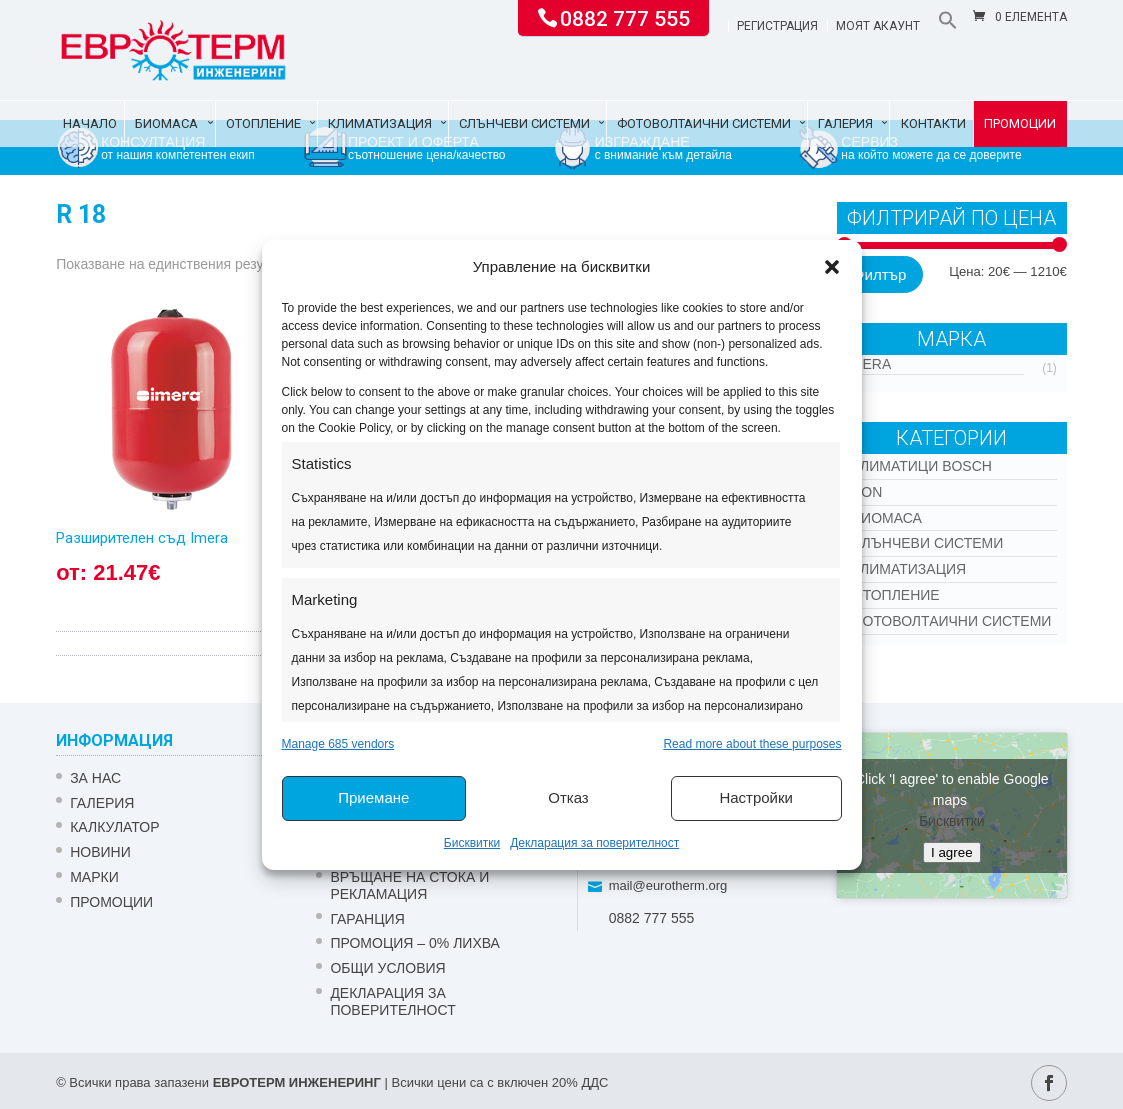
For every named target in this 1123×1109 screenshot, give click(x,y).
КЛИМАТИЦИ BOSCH (922, 466)
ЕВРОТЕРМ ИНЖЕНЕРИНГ (297, 1082)
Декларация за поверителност (594, 843)
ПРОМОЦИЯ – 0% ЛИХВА (415, 943)
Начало (90, 123)
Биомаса (166, 123)
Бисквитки (472, 843)
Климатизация (380, 123)
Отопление (263, 123)
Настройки (756, 797)
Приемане (373, 797)
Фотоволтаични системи (704, 123)
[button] (832, 267)
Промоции (1020, 123)
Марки (94, 877)
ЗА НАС (95, 778)
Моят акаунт (878, 26)
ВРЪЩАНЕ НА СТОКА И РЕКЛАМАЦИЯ (409, 885)
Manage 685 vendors (338, 744)
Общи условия (387, 968)
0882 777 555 (625, 17)
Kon (867, 492)
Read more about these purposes (752, 744)
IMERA (869, 364)
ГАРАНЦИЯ (367, 919)
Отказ (568, 797)
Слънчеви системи (524, 123)
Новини (100, 852)
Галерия (845, 123)
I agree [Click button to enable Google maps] (952, 852)
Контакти (933, 123)
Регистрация (777, 26)
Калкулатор (114, 827)
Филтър (879, 274)
